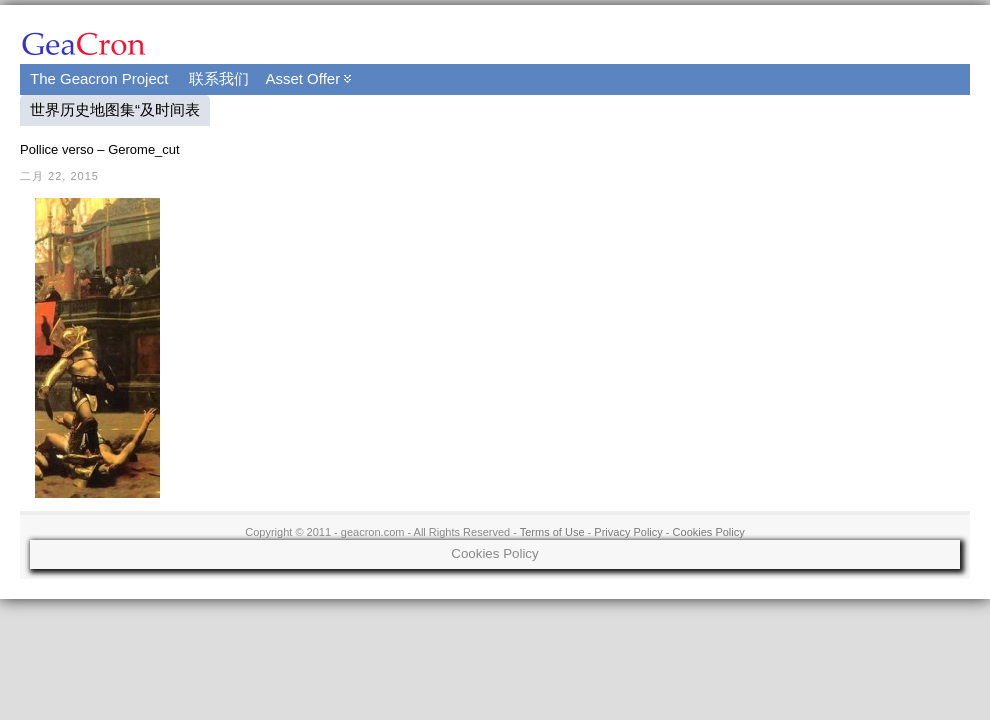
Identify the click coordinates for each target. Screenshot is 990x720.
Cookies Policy (709, 532)
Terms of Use (552, 532)
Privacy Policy (628, 532)
